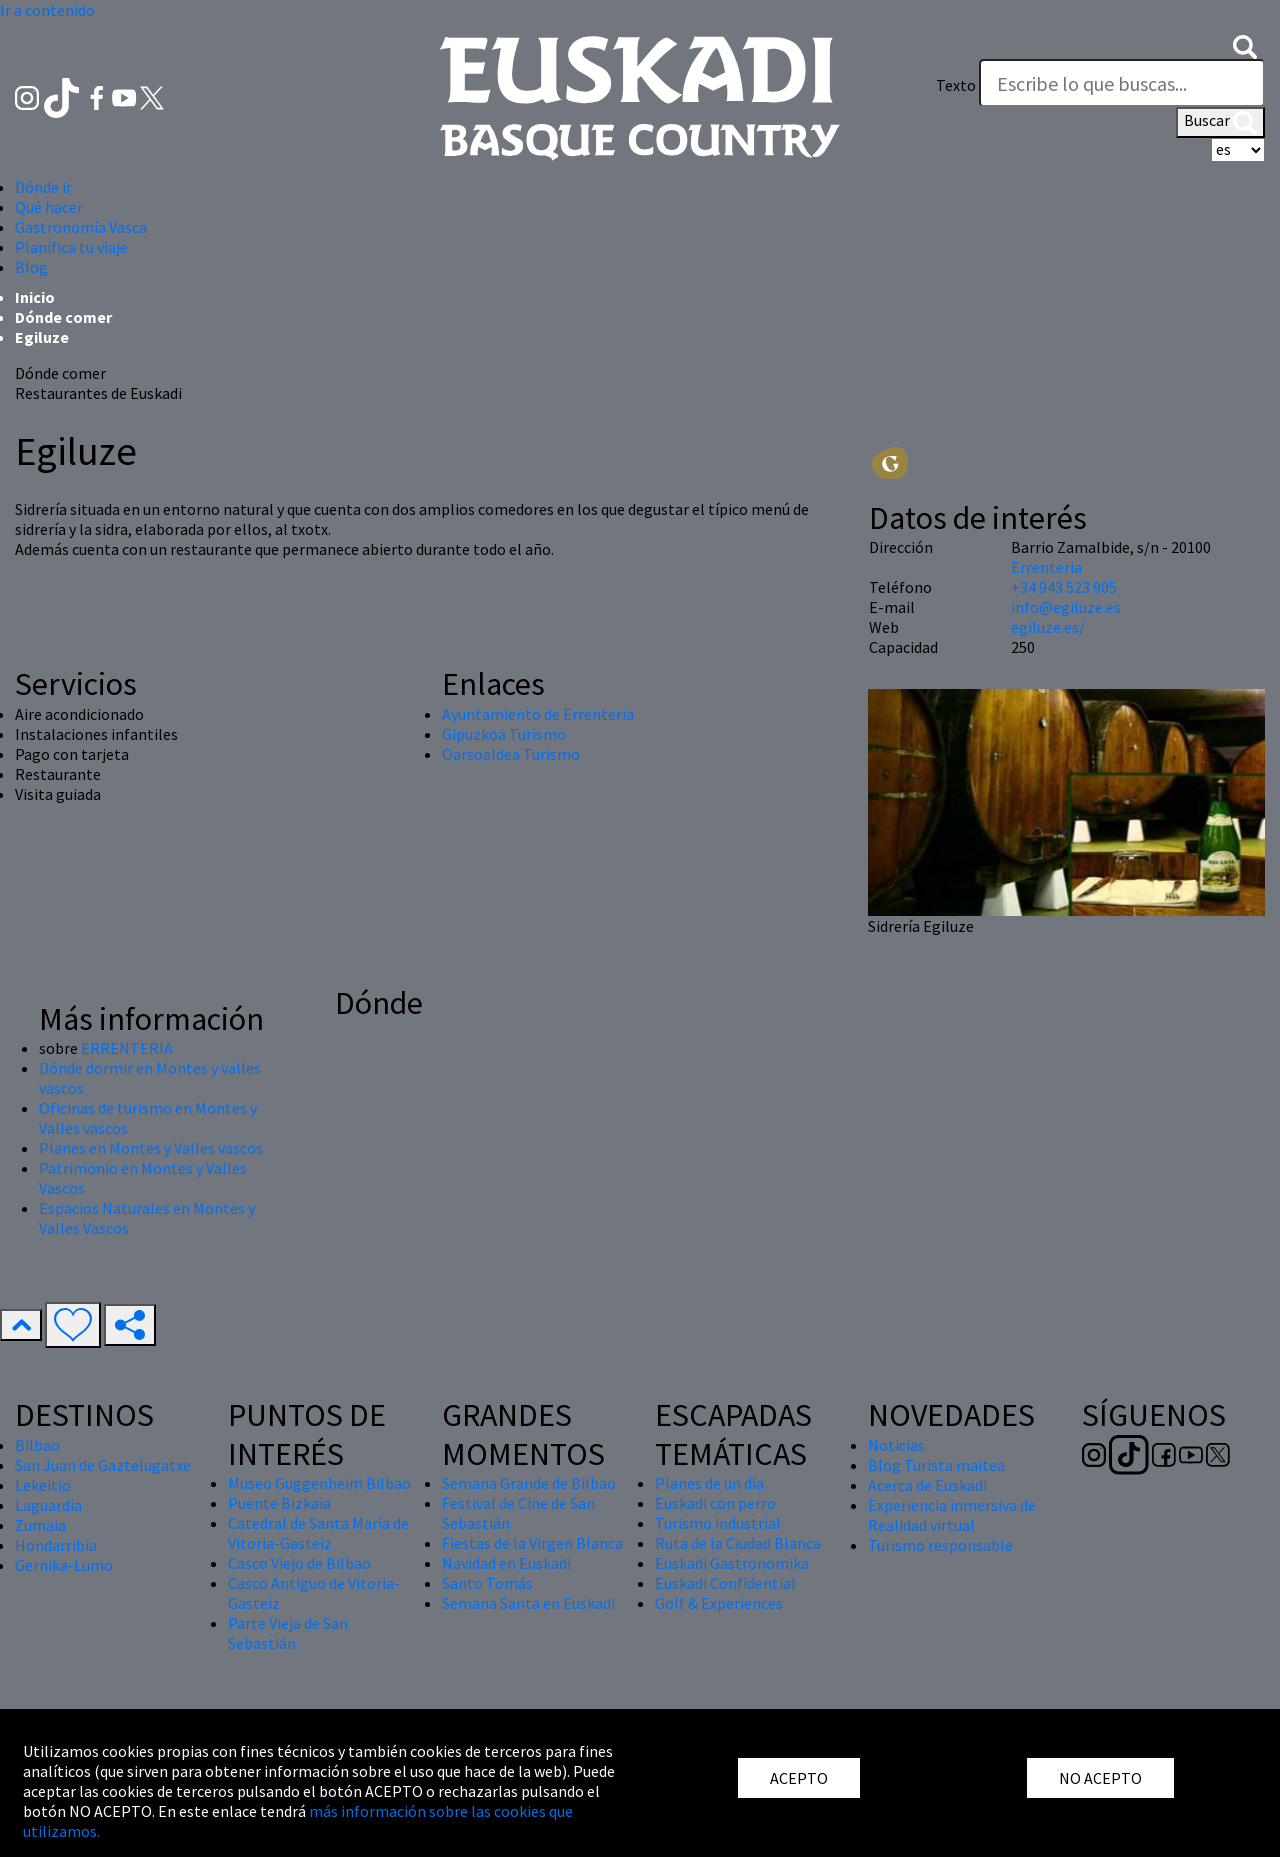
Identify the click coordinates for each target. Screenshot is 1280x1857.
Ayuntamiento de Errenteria (538, 714)
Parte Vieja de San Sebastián (288, 1633)
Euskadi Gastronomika (732, 1563)
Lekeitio (43, 1485)
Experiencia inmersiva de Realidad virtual (952, 1515)
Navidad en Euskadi (506, 1563)
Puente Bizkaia (279, 1503)
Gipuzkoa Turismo (504, 734)
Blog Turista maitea (936, 1465)
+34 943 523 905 (1064, 587)
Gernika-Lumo (64, 1565)
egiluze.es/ (1048, 627)
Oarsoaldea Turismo (511, 754)
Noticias (896, 1445)
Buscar (1220, 122)
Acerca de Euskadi (927, 1485)
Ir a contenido (47, 10)
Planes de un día (709, 1483)
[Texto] (1122, 83)
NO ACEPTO (1100, 1778)
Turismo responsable (940, 1545)
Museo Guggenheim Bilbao (319, 1483)
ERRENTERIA (127, 1048)
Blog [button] (31, 267)
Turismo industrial (718, 1523)
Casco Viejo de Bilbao (299, 1563)
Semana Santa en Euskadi (528, 1603)
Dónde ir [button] (43, 187)
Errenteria (1046, 567)
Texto (956, 85)
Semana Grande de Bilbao (529, 1483)
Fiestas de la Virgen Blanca (532, 1543)
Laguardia (48, 1505)
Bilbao (37, 1445)
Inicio (35, 297)
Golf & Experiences (719, 1603)
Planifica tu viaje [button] (71, 247)
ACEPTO (799, 1778)
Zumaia (40, 1525)
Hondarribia (56, 1545)
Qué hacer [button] (49, 207)
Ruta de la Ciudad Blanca (738, 1543)
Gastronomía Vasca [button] (81, 227)
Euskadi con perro (715, 1503)
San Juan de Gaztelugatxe (103, 1465)
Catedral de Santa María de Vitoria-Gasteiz (318, 1533)
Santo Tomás (487, 1583)
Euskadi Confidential (725, 1583)
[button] (1245, 45)
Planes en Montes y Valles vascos (151, 1148)
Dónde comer (63, 317)
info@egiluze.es (1066, 607)
